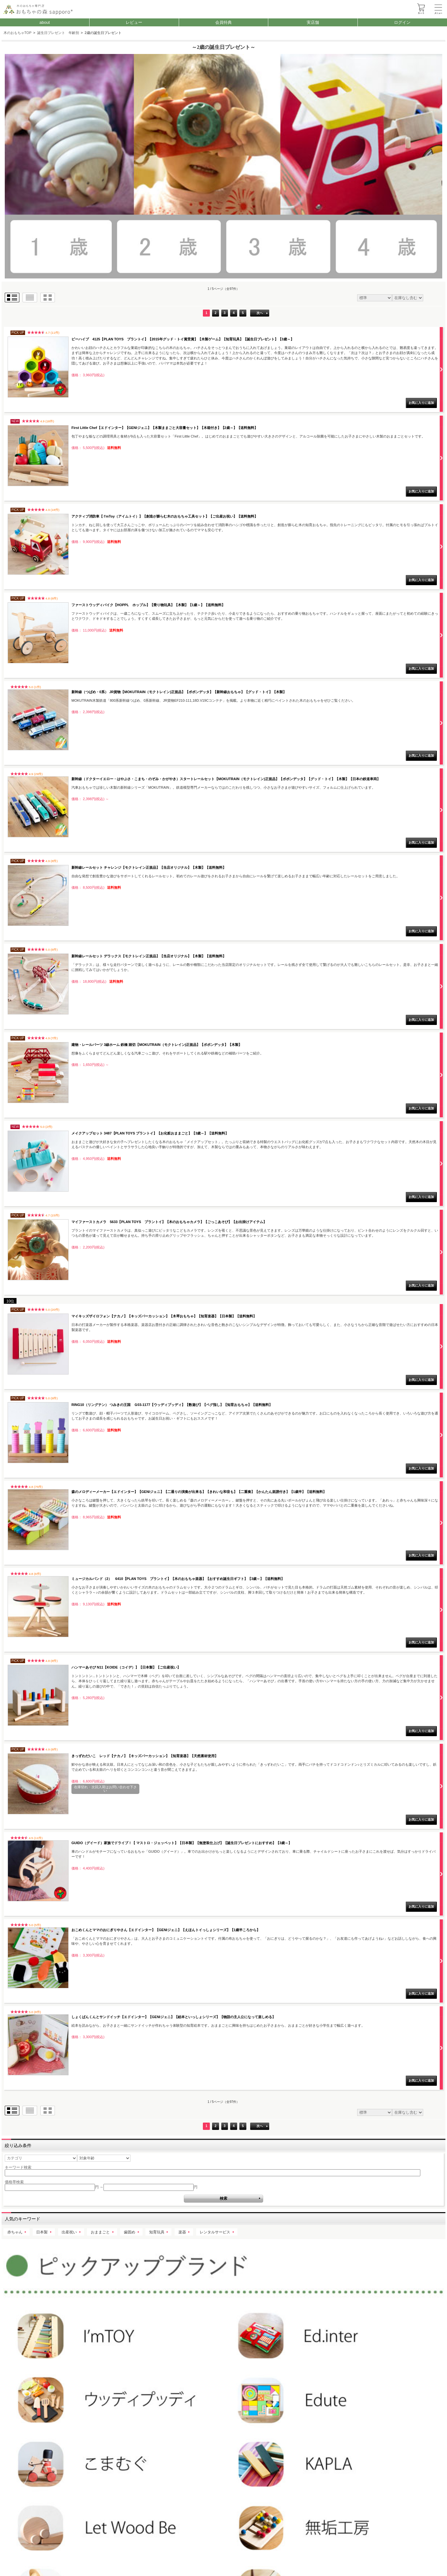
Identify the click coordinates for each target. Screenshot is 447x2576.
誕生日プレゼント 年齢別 (58, 33)
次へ (260, 313)
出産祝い (69, 2232)
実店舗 (313, 22)
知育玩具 (156, 2232)
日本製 (42, 2232)
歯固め (129, 2232)
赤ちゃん (15, 2232)
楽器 (182, 2232)
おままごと (100, 2232)
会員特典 (223, 22)
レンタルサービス (215, 2232)
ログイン (402, 22)
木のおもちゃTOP (17, 33)
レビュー (134, 22)
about (44, 22)
